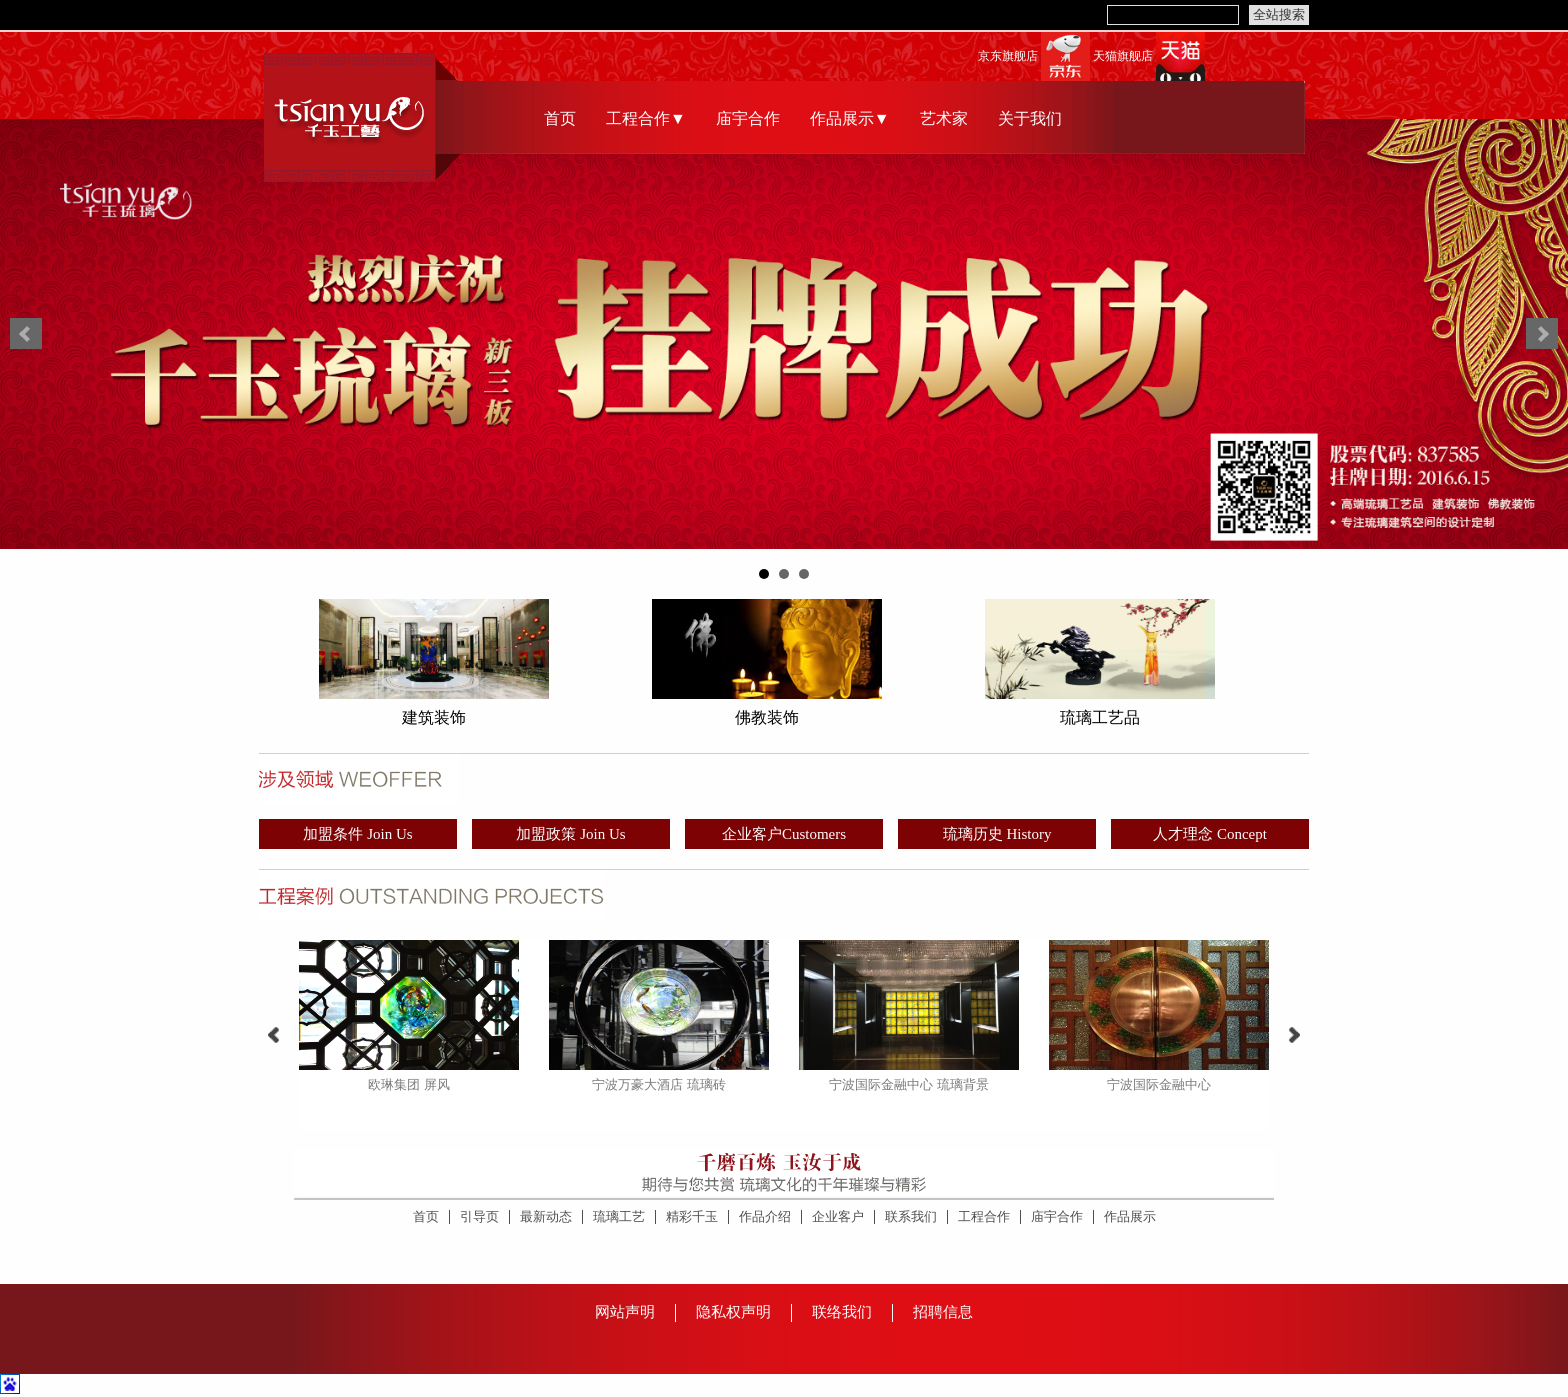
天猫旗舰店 (1123, 56)
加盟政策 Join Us (570, 834)
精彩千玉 (692, 1216)
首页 (560, 118)
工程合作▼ (646, 118)
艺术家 (944, 118)
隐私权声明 (733, 1312)
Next (1542, 334)
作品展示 (1130, 1216)
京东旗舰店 (1008, 56)
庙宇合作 (748, 118)
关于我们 (1030, 118)
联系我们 (911, 1216)
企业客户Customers (784, 834)
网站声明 (625, 1312)
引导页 (479, 1216)
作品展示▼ (850, 118)
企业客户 (838, 1216)
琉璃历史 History (997, 834)
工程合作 (984, 1216)
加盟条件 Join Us (357, 834)
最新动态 (546, 1216)
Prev (26, 334)
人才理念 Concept (1210, 834)
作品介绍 (765, 1216)
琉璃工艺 (619, 1216)
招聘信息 (943, 1312)
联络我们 (842, 1312)
